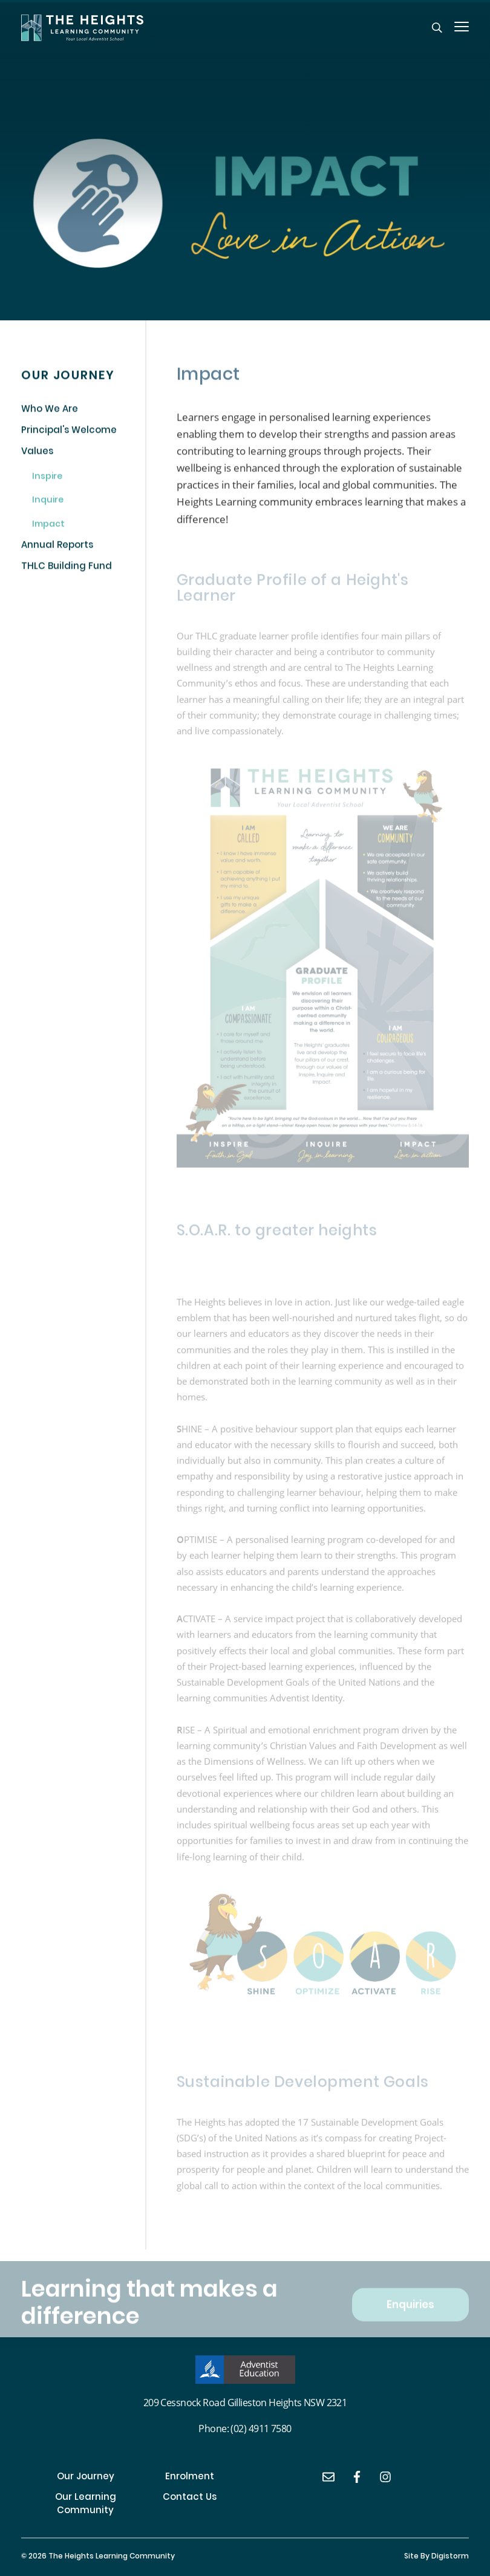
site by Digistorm (436, 2557)
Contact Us (190, 2498)
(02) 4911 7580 (260, 2428)
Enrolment (189, 2478)
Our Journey (85, 2478)
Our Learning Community (85, 2505)
